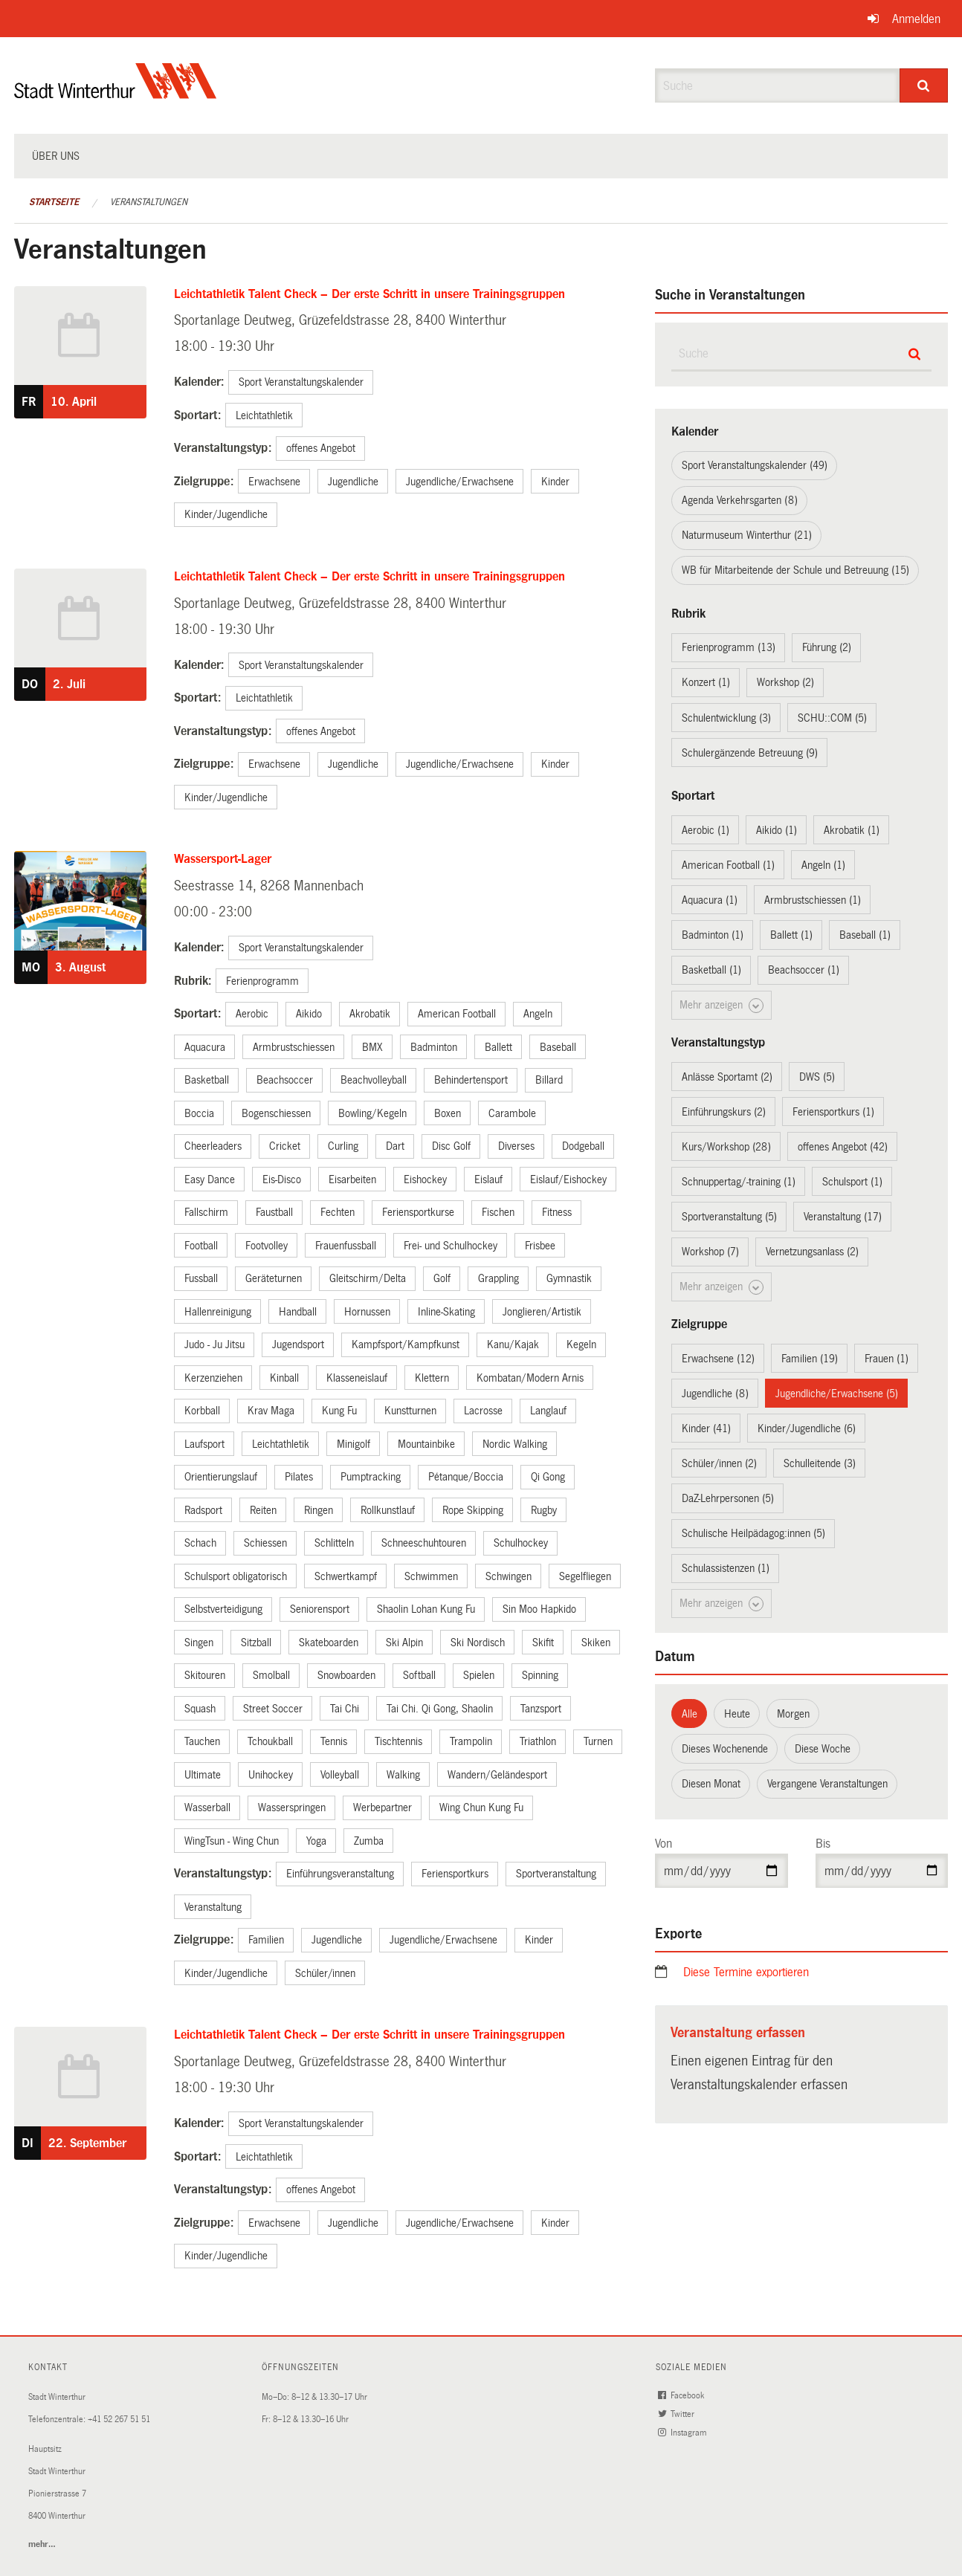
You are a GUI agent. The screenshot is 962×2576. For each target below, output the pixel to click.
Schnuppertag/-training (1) (738, 1182)
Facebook (682, 2396)
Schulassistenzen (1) (725, 1568)
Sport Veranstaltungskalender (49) (754, 465)
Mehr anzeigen (721, 1005)
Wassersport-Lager (222, 858)
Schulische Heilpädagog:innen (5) (753, 1533)
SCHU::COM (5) (832, 718)
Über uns (56, 156)
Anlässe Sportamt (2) (727, 1077)
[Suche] (924, 85)
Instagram (683, 2433)
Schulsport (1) (852, 1182)
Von (663, 1843)
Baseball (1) (865, 935)
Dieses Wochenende (725, 1749)
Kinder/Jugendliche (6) (807, 1428)
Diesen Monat (711, 1784)
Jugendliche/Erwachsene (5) (836, 1393)
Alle (689, 1714)
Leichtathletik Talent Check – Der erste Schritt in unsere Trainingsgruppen (369, 294)
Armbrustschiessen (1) (812, 900)
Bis (823, 1843)
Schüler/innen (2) (719, 1463)
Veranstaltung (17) (843, 1217)
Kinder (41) (706, 1428)
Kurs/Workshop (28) (726, 1147)
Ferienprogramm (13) (728, 647)
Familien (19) (809, 1359)
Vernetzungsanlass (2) (812, 1252)
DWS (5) (817, 1077)
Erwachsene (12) (718, 1359)
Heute (737, 1714)
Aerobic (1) (705, 830)
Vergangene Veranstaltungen (827, 1784)
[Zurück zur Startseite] (115, 93)
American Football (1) (728, 865)
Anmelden (916, 19)
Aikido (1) (776, 830)
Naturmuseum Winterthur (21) (747, 535)
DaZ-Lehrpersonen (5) (728, 1498)
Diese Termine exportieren (746, 1972)
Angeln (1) (823, 865)
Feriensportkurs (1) (833, 1112)
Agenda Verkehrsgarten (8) (740, 500)
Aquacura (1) (709, 900)
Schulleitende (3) (820, 1463)
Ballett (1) (791, 935)
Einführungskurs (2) (724, 1112)
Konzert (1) (706, 682)
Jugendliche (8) (715, 1393)
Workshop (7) (710, 1252)
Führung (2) (826, 647)
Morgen (793, 1714)
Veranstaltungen (148, 202)
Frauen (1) (886, 1359)
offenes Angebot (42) (843, 1147)
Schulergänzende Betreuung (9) (750, 753)
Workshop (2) (785, 682)
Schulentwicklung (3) (726, 718)
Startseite (54, 202)
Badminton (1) (712, 935)
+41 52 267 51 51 (119, 2419)
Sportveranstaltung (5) (729, 1217)
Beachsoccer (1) (803, 970)
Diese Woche (822, 1749)
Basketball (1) (711, 970)
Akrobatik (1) (851, 830)
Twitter (677, 2414)
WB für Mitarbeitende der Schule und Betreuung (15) (795, 570)
